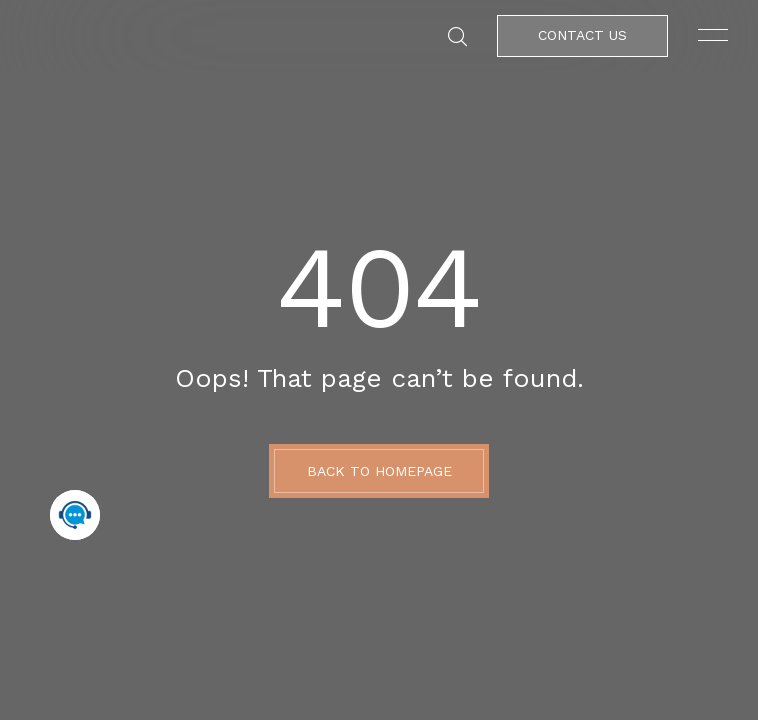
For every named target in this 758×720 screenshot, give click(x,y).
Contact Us (582, 35)
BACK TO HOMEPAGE (379, 471)
